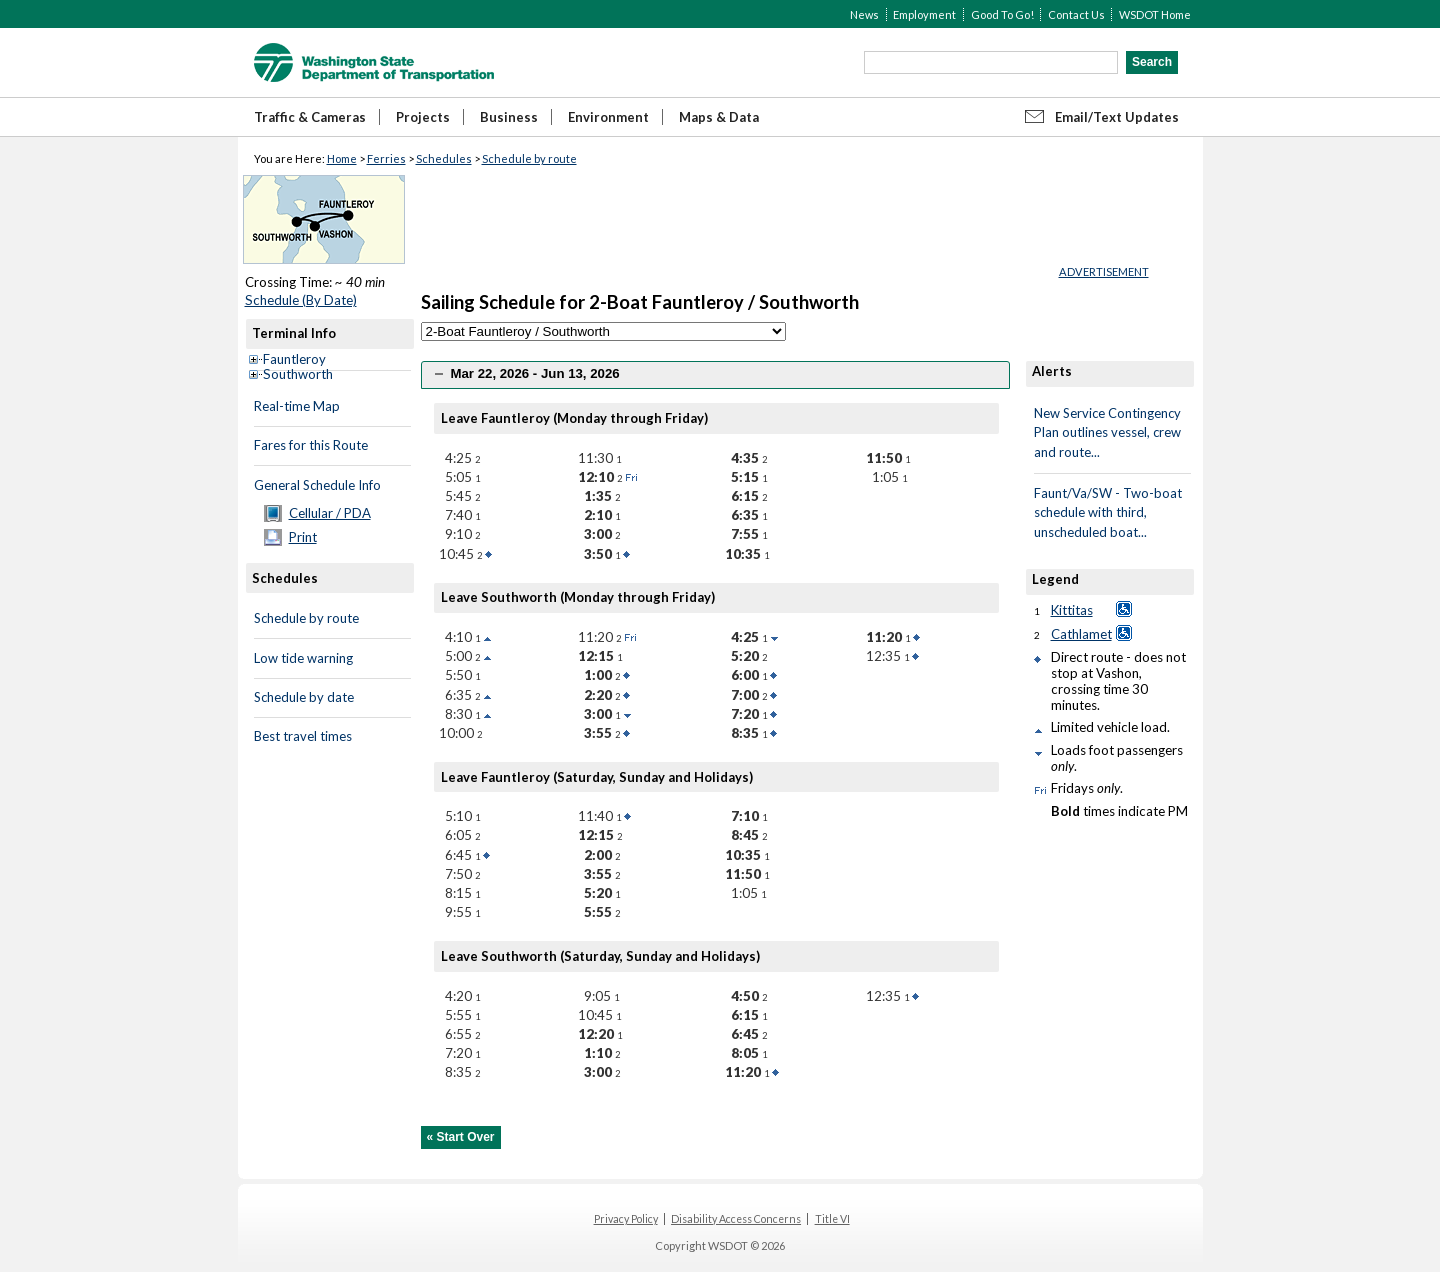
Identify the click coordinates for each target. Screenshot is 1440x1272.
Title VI (832, 1219)
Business (509, 117)
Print (303, 537)
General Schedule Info (317, 485)
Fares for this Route (311, 445)
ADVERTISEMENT (1104, 271)
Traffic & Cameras (310, 117)
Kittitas (1072, 610)
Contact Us (1076, 14)
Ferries (386, 158)
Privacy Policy (626, 1219)
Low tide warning (303, 658)
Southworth (298, 374)
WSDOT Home (1155, 14)
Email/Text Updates (1117, 117)
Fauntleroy (294, 359)
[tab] (715, 374)
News (864, 14)
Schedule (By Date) (301, 300)
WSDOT (374, 62)
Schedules (444, 158)
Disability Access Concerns (736, 1219)
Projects (423, 117)
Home (342, 158)
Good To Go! (1002, 14)
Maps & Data (719, 117)
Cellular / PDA (330, 513)
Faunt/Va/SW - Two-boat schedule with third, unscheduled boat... (1108, 512)
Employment (924, 14)
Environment (608, 117)
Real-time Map (297, 406)
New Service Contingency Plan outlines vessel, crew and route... (1107, 432)
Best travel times (303, 736)
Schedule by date (304, 697)
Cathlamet (1081, 634)
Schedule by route (529, 158)
